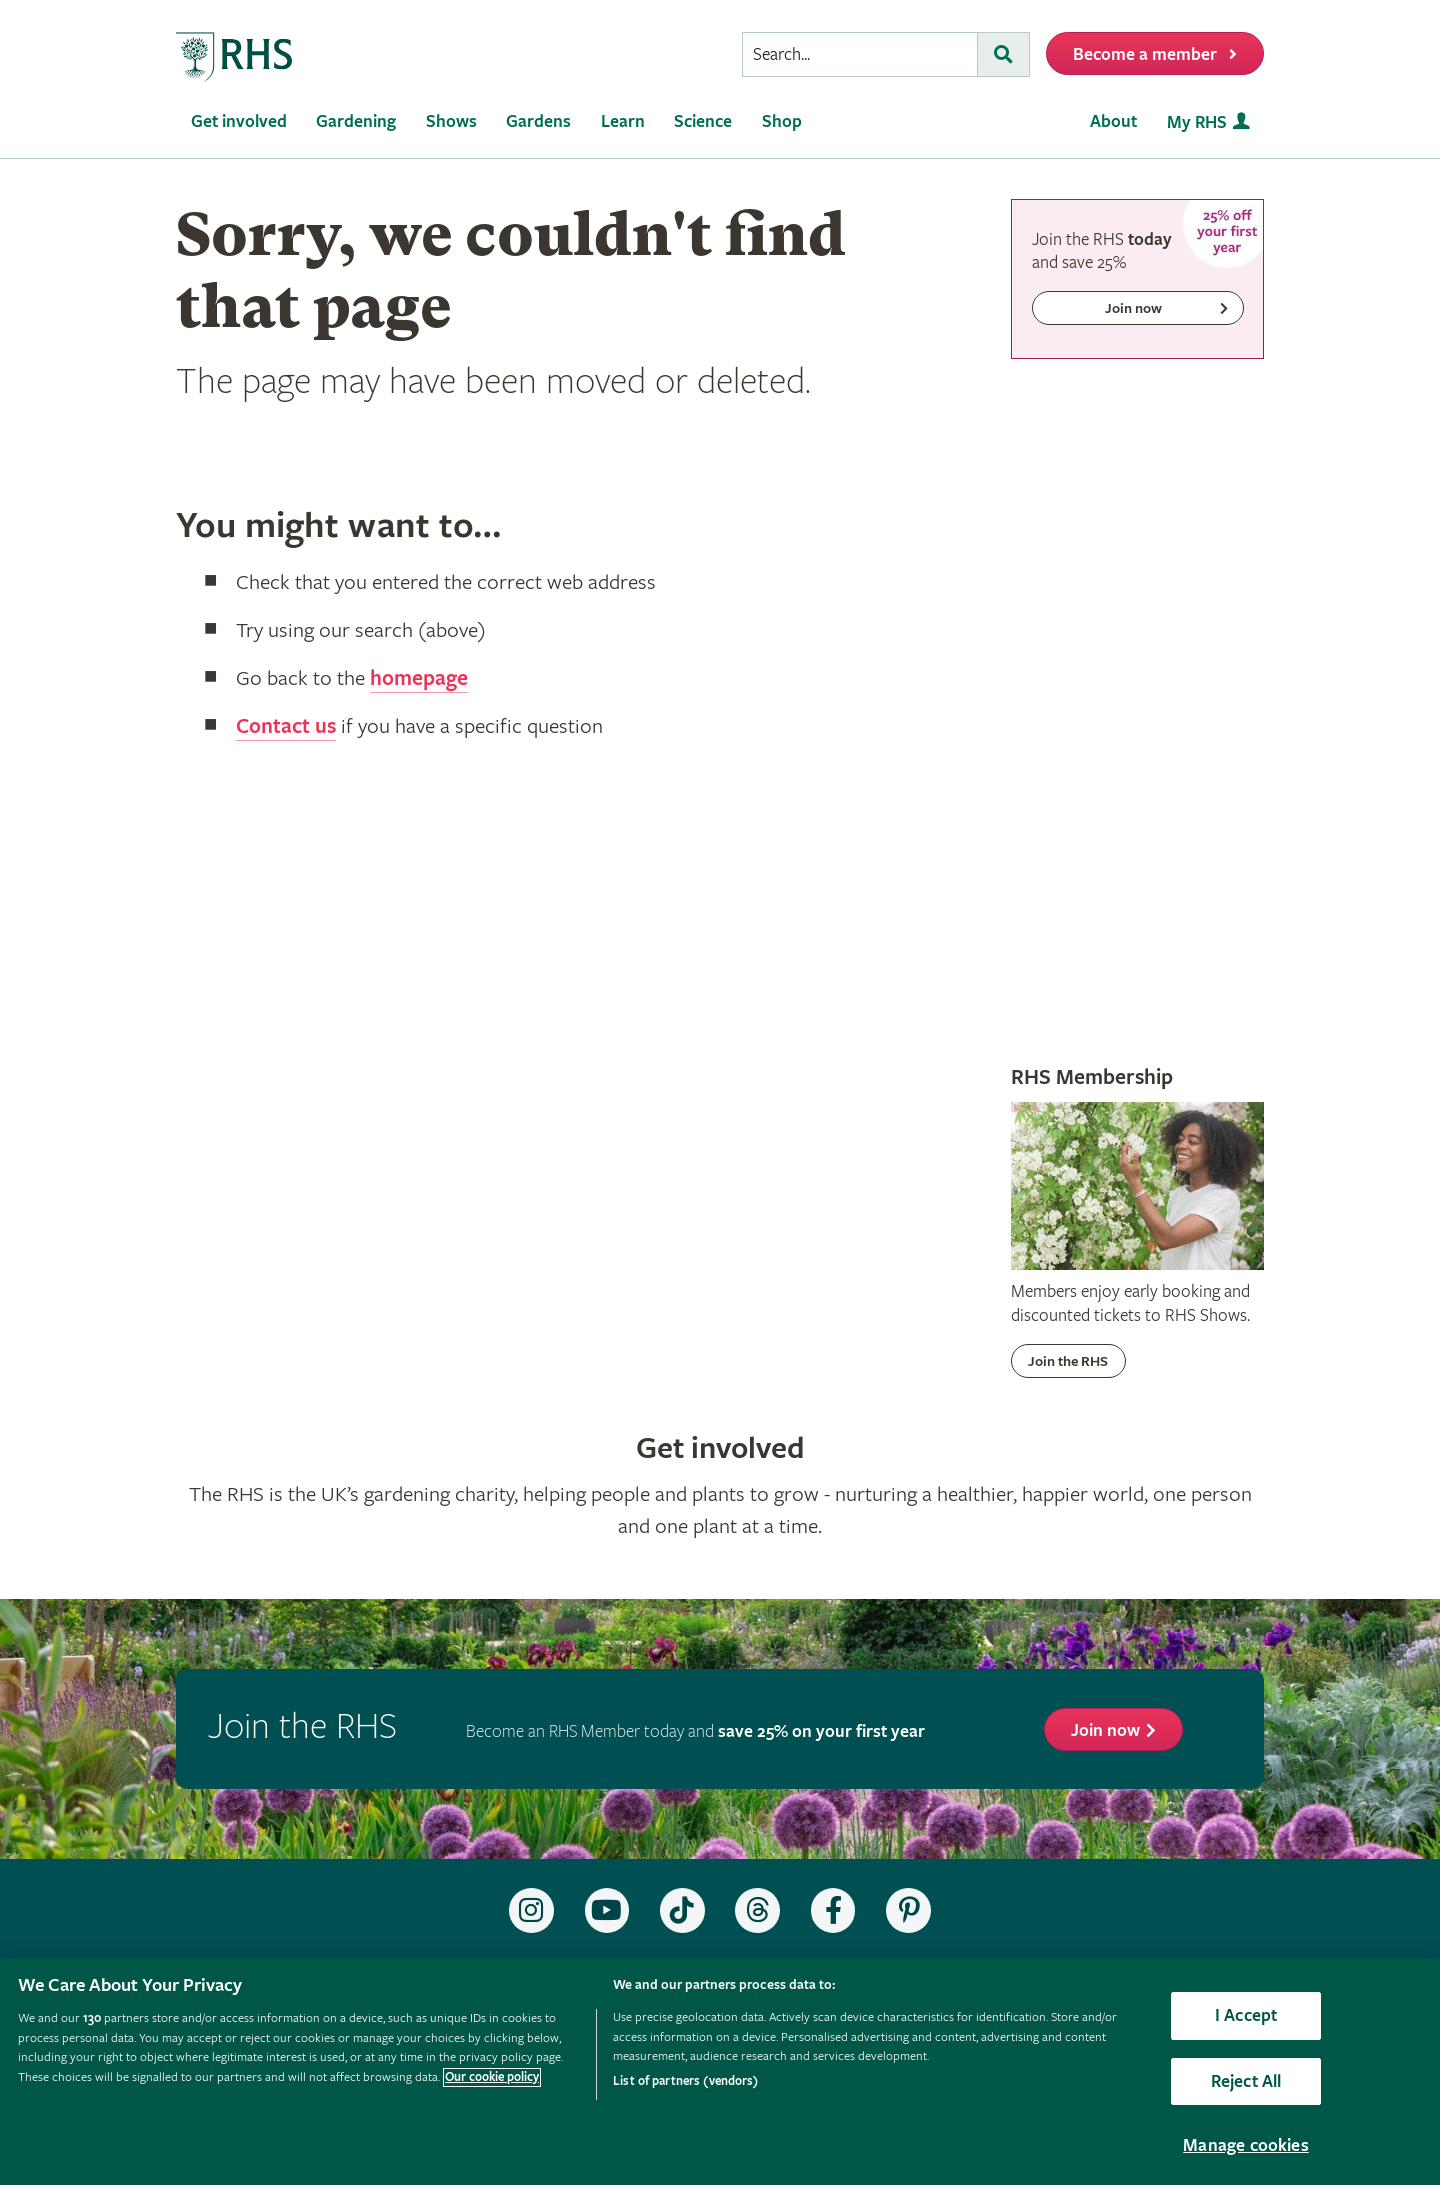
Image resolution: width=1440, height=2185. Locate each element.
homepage (419, 679)
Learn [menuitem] (623, 121)
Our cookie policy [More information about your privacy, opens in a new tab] (492, 2077)
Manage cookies (1246, 2145)
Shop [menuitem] (782, 121)
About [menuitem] (1113, 121)
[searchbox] (860, 54)
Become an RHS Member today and (695, 1731)
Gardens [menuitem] (538, 121)
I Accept (1246, 2015)
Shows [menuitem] (451, 121)
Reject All (1246, 2081)
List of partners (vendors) (685, 2081)
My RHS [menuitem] (1197, 122)
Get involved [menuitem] (239, 121)
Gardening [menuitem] (356, 121)
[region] (720, 2071)
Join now (1105, 1730)
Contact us (286, 727)
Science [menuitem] (703, 121)
